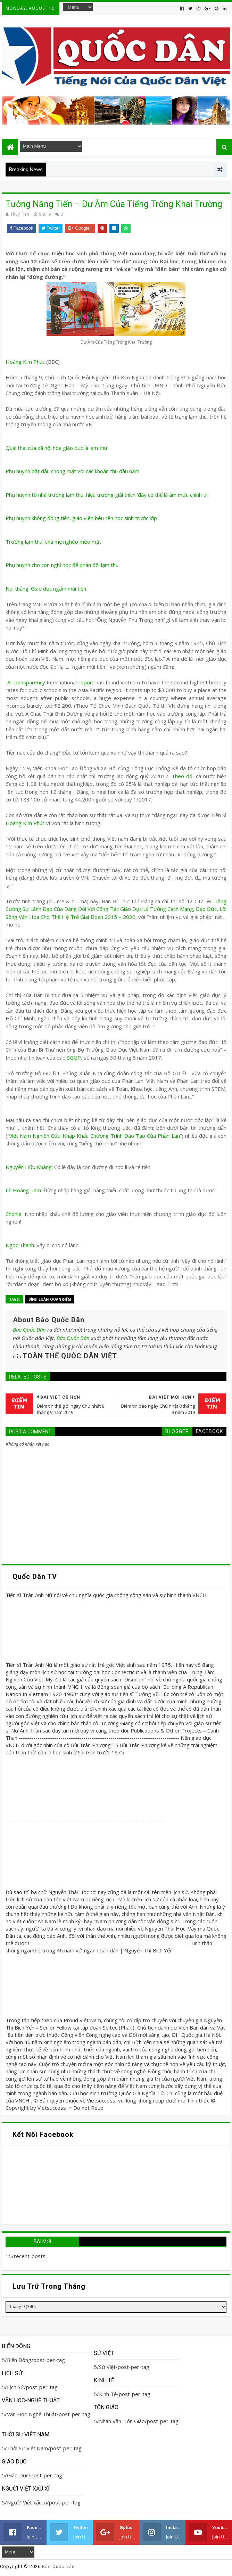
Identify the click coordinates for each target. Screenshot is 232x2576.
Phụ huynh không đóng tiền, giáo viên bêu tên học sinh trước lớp (81, 518)
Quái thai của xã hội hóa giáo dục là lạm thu (56, 447)
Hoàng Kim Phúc (26, 361)
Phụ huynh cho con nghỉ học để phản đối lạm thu (62, 564)
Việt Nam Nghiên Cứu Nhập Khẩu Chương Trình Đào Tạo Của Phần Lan (94, 1135)
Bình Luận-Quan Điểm (49, 1299)
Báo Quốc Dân (29, 1329)
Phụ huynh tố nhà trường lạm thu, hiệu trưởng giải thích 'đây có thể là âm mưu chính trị (107, 494)
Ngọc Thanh (20, 1245)
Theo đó (182, 776)
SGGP (74, 1057)
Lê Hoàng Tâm (23, 1190)
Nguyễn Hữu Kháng (29, 1166)
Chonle (14, 1213)
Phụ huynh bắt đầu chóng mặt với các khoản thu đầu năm (72, 471)
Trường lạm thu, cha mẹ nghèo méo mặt (53, 541)
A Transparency (26, 682)
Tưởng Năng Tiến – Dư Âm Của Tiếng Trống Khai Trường (114, 204)
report (86, 682)
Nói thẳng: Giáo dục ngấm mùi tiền (46, 588)
